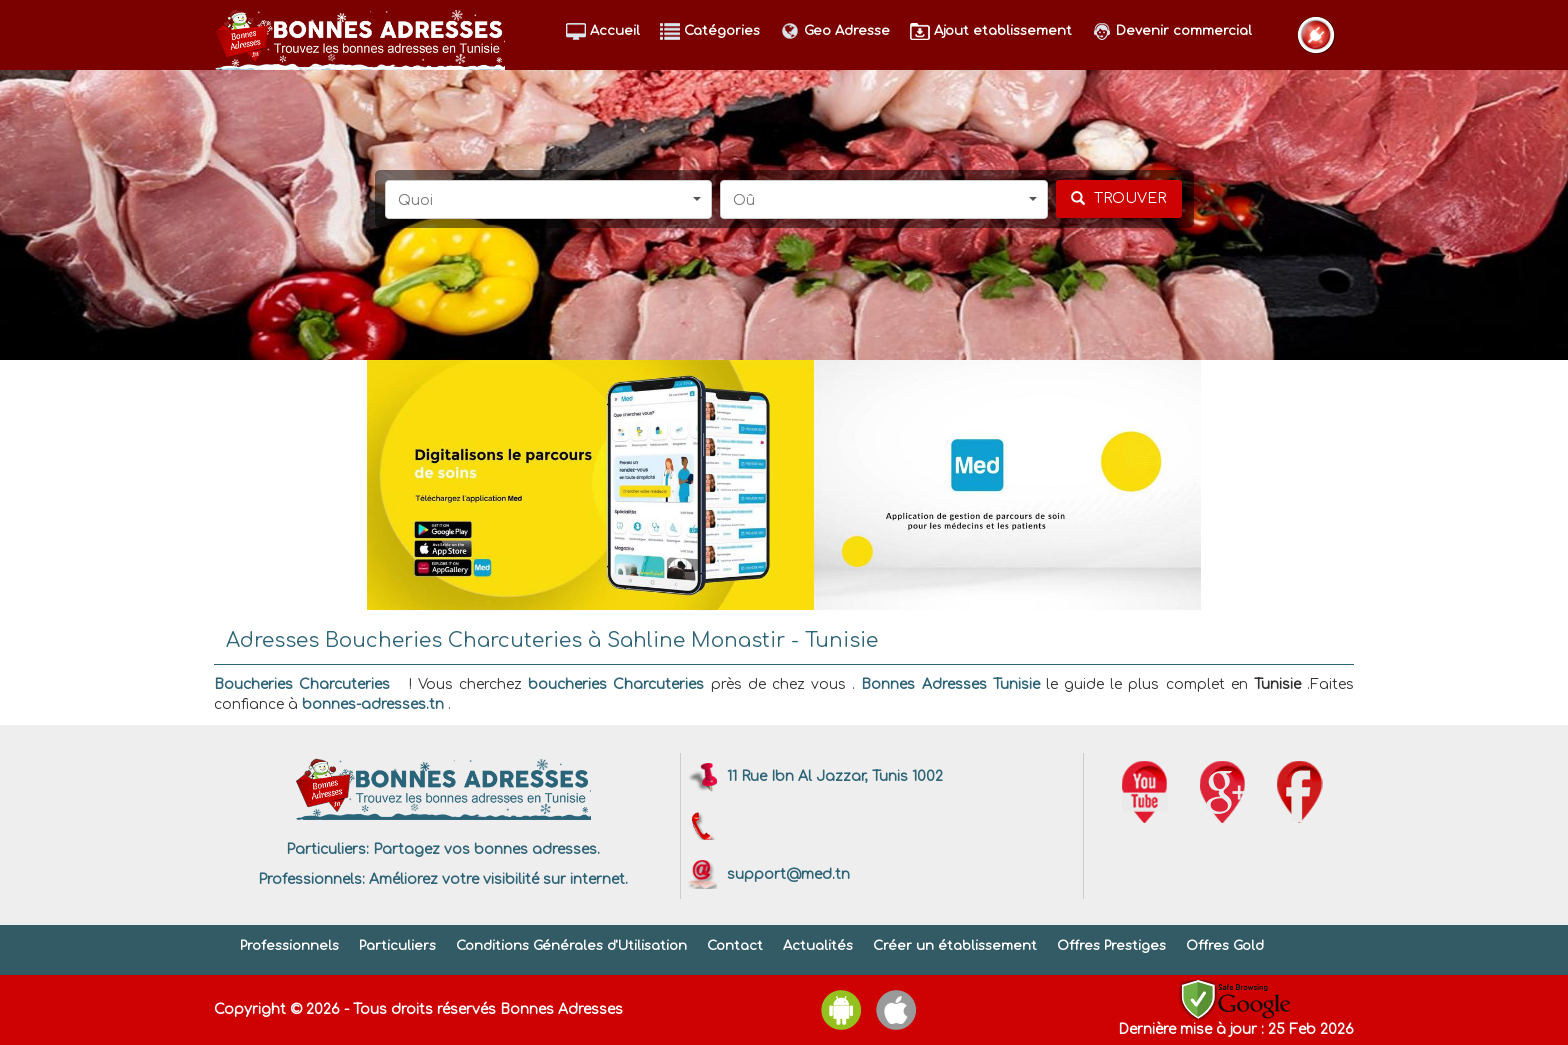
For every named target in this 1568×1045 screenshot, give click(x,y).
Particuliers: (327, 849)
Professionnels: (311, 879)
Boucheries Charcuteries (302, 684)
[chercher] (1118, 199)
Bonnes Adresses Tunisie (950, 684)
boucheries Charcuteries (616, 684)
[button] (549, 199)
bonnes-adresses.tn (373, 704)
